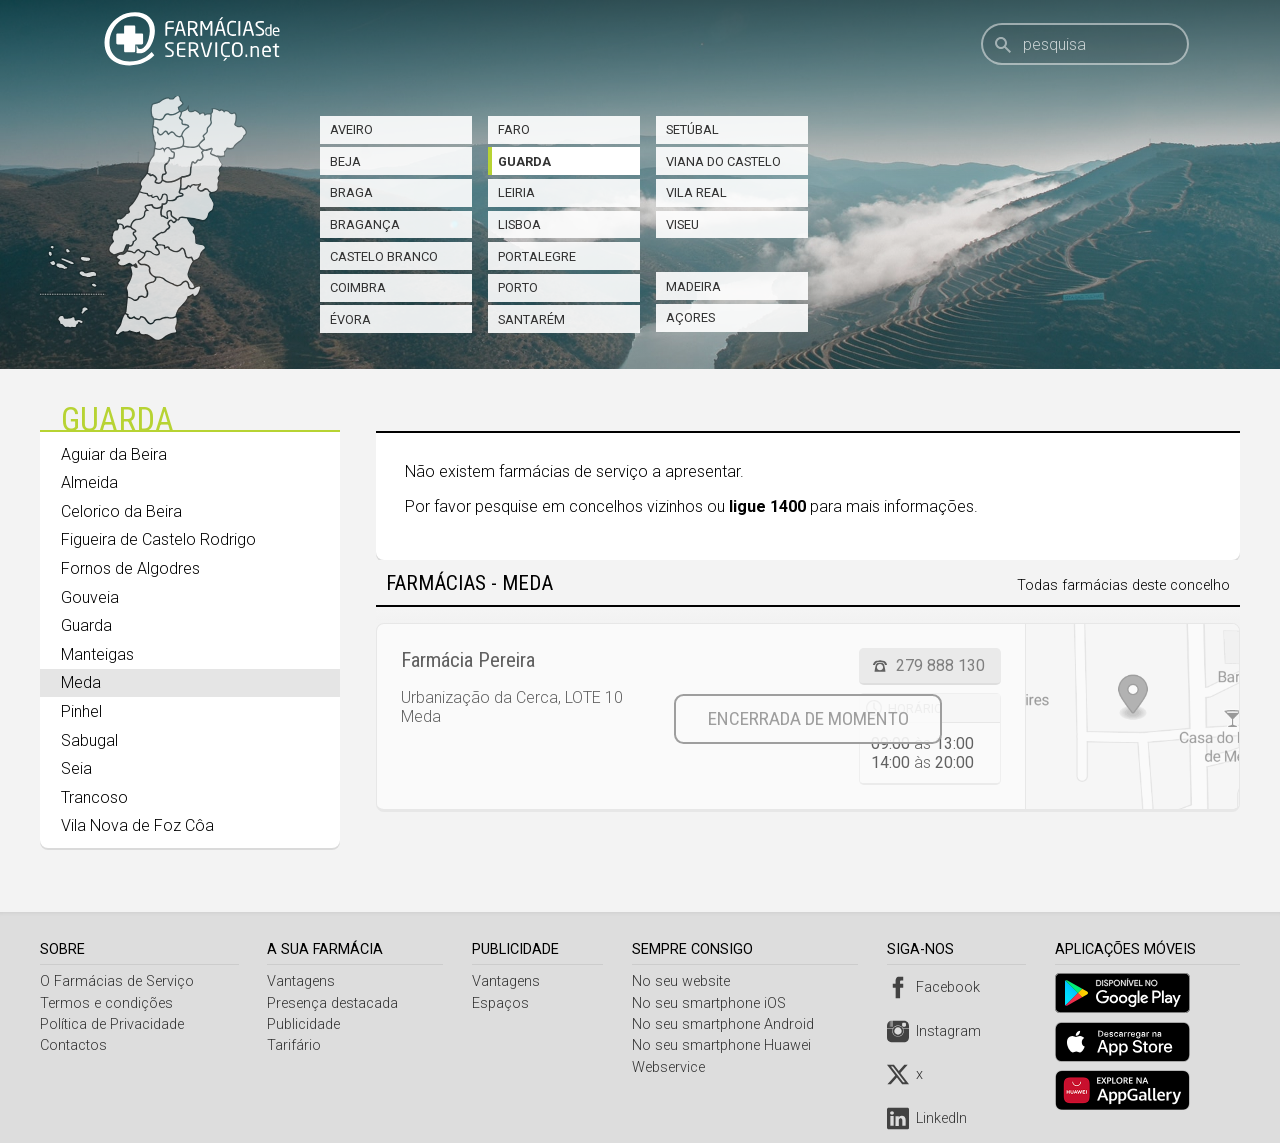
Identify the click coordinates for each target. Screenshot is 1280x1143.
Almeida (89, 482)
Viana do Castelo (723, 161)
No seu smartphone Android (727, 1024)
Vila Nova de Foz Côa (137, 825)
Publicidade (305, 1024)
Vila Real (696, 192)
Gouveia (90, 597)
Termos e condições (106, 1003)
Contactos (73, 1045)
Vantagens (303, 981)
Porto (518, 287)
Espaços (502, 1003)
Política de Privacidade (112, 1024)
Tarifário (296, 1045)
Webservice (672, 1067)
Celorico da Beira (121, 511)
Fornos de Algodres (130, 568)
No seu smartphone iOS (713, 1003)
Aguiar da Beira (114, 454)
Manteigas (97, 654)
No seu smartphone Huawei (725, 1045)
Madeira (693, 286)
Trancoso (94, 797)
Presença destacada (334, 1003)
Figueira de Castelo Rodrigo (158, 539)
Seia (76, 768)
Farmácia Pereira (468, 660)
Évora (350, 319)
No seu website (685, 981)
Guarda (524, 161)
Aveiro (351, 129)
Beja (345, 161)
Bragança (365, 224)
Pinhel (81, 711)
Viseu (682, 224)
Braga (351, 192)
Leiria (516, 192)
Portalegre (537, 256)
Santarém (531, 319)
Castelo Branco (384, 256)
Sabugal (89, 740)
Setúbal (692, 129)
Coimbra (358, 287)
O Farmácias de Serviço (117, 981)
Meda (81, 682)
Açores (690, 317)
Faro (514, 129)
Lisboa (519, 224)
